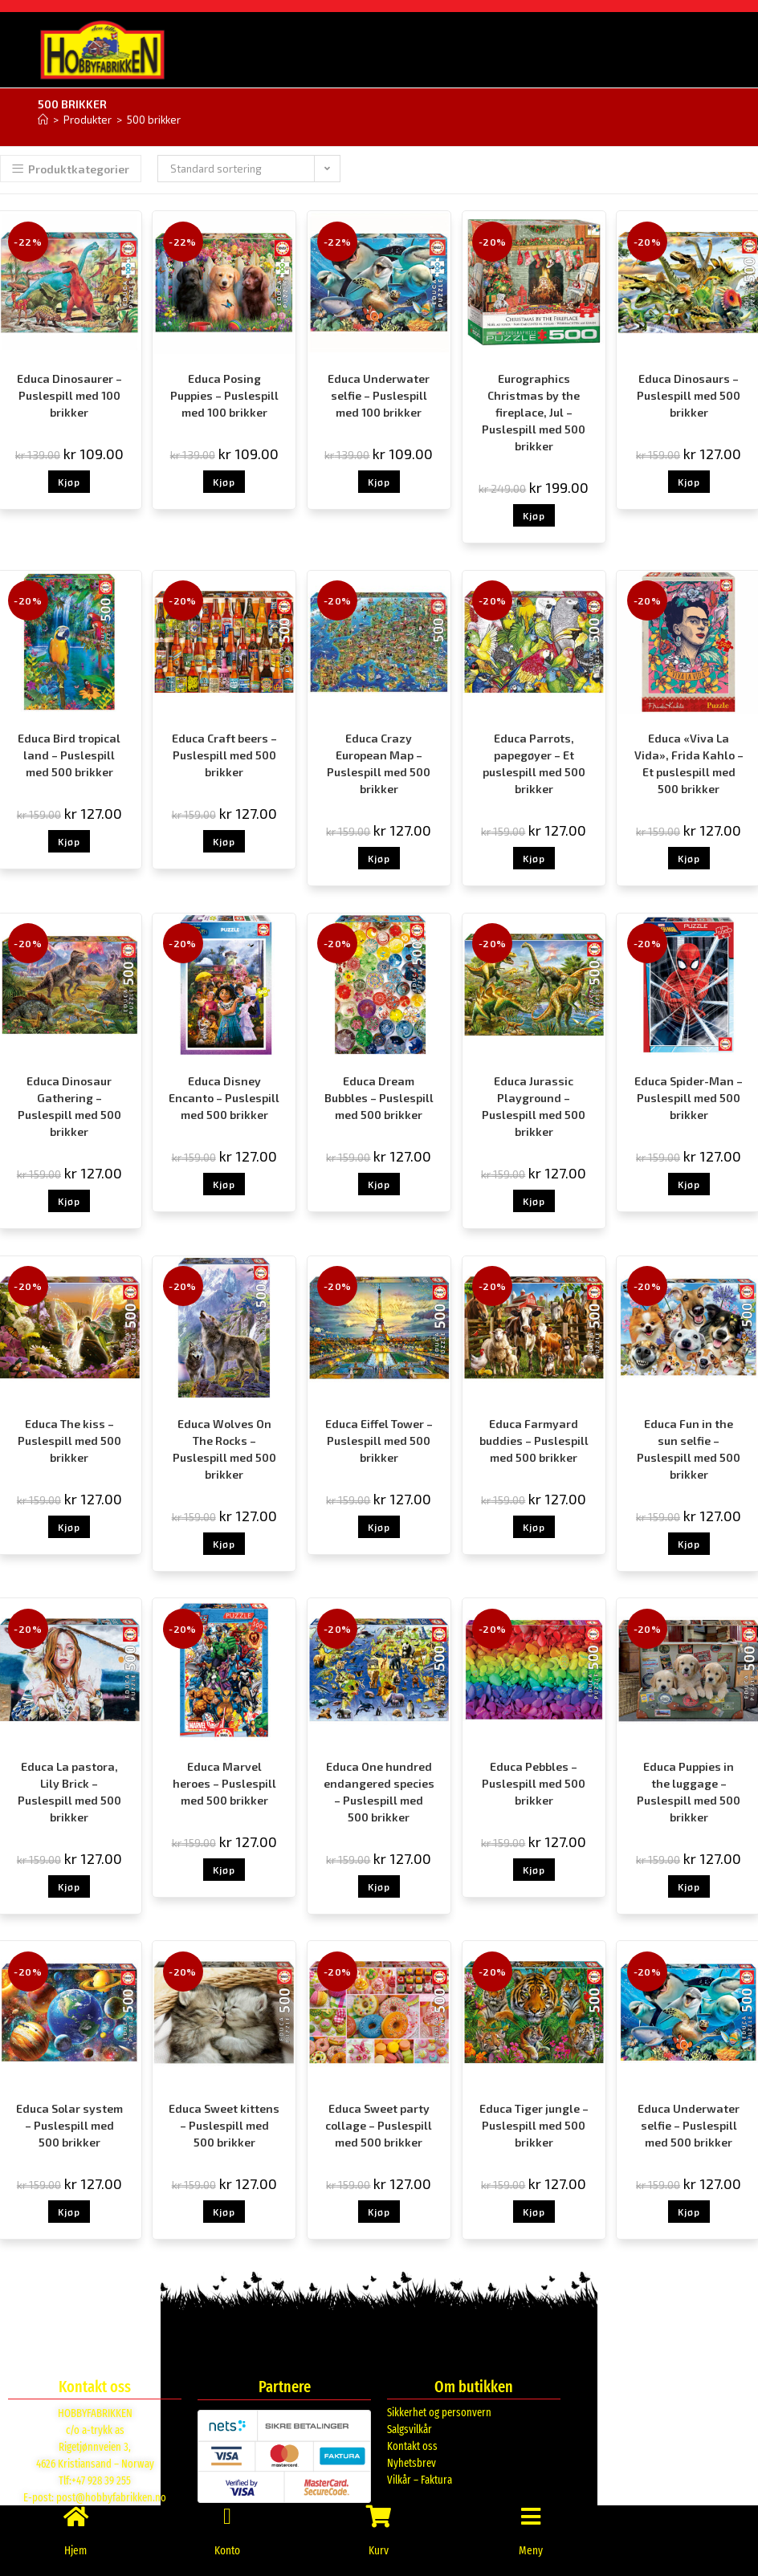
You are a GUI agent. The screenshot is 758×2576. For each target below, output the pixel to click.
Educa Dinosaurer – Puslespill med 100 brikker (69, 394)
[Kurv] (379, 2508)
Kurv (378, 2549)
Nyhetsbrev (411, 2462)
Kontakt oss (412, 2445)
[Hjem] (43, 118)
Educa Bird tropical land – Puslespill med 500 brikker (69, 754)
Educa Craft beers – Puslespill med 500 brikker (224, 754)
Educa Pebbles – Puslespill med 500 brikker (533, 1782)
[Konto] (227, 2508)
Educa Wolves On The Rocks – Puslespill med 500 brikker (224, 1448)
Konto (227, 2549)
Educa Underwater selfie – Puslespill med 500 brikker (689, 2124)
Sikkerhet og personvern (439, 2412)
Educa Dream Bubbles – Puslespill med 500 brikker (379, 1097)
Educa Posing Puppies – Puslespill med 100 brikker (224, 394)
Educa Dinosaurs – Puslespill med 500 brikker (688, 394)
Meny (530, 2549)
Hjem (76, 2549)
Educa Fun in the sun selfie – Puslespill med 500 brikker (688, 1448)
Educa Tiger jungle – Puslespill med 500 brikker (534, 2124)
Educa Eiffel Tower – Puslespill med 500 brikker (379, 1439)
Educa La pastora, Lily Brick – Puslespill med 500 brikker (69, 1791)
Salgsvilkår (409, 2429)
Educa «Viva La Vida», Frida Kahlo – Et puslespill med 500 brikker (689, 762)
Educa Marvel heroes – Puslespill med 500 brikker (224, 1782)
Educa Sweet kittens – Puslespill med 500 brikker (224, 2124)
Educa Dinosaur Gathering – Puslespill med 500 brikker (69, 1105)
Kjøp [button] (69, 480)
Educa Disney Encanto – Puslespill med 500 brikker (224, 1097)
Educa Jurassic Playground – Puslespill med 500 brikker (533, 1105)
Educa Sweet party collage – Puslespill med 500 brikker (378, 2124)
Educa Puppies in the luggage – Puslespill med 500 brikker (688, 1791)
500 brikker (154, 118)
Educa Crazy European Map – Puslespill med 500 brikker (378, 762)
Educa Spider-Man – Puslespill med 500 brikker (688, 1097)
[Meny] (531, 2508)
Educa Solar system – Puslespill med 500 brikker (69, 2124)
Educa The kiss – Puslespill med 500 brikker (69, 1439)
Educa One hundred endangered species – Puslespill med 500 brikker (379, 1791)
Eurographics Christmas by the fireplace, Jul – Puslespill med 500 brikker (533, 411)
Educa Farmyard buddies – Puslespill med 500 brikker (534, 1439)
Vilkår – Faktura (419, 2479)
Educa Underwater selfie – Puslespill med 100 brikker (379, 394)
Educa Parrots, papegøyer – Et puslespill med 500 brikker (534, 762)
